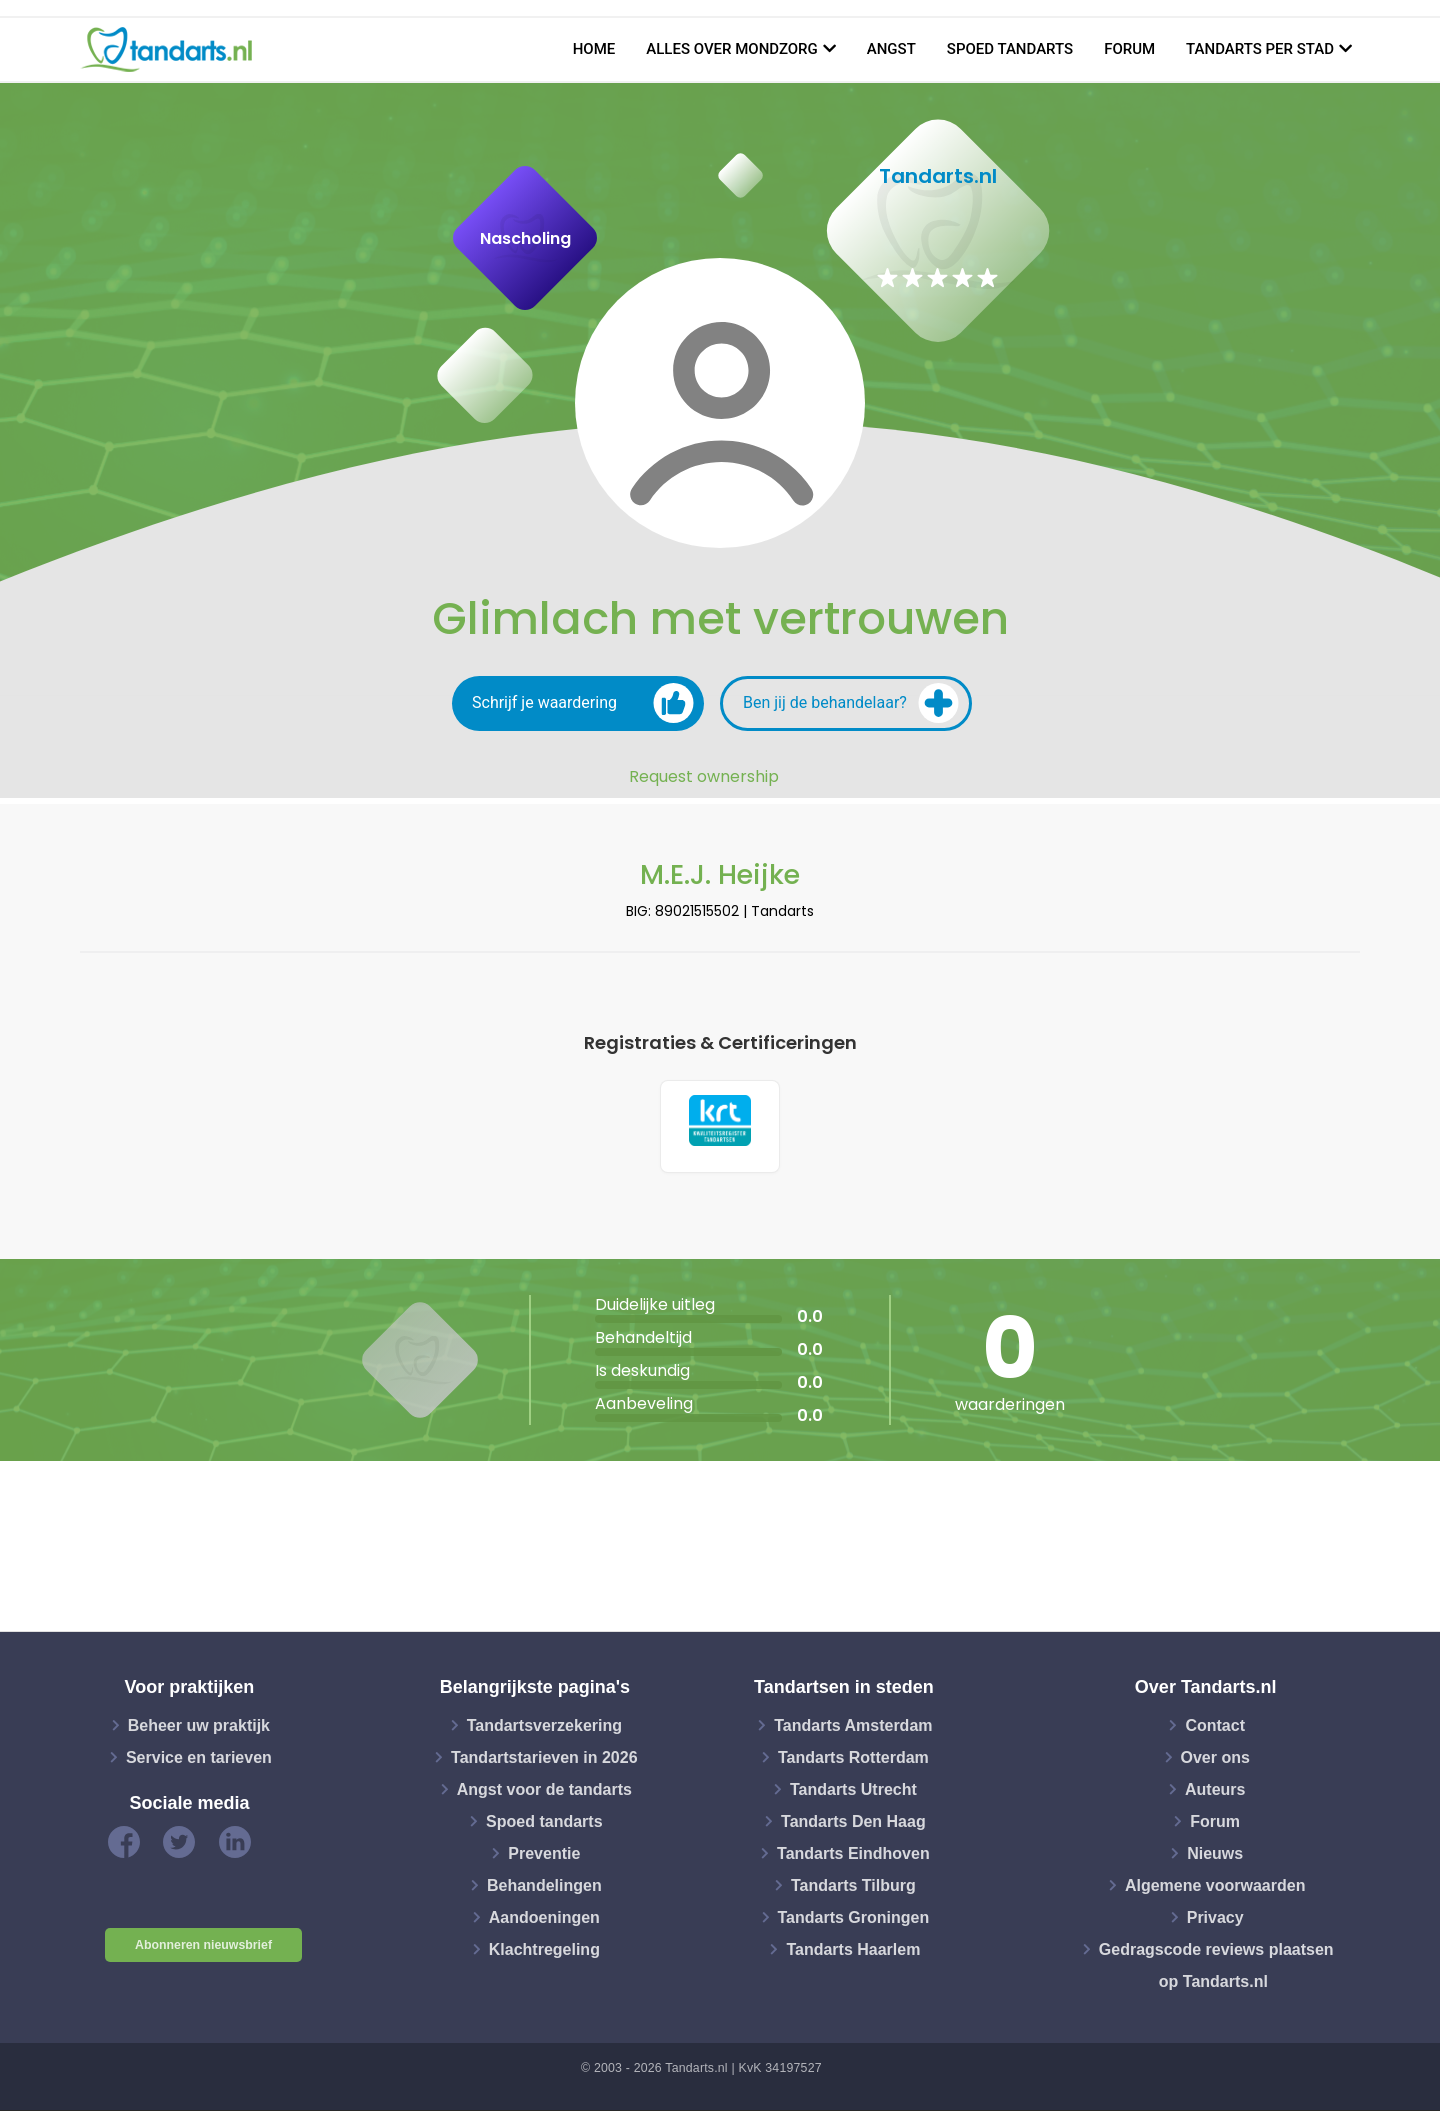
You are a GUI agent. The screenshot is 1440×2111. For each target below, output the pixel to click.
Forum (1129, 49)
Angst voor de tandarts (544, 1790)
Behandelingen (544, 1886)
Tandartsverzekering (544, 1726)
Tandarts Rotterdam (853, 1758)
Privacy (1215, 1918)
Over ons (1215, 1758)
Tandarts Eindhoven (853, 1854)
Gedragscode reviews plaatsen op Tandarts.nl (1216, 1966)
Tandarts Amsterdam (853, 1726)
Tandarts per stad (1260, 49)
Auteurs (1215, 1790)
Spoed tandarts (1010, 49)
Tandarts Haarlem (853, 1950)
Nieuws (1215, 1854)
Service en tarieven (199, 1758)
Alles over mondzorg (732, 49)
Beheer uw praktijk (199, 1726)
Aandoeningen (544, 1918)
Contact (1215, 1726)
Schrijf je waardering (583, 703)
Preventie (544, 1854)
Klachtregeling (544, 1950)
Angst (891, 49)
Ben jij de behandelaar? (851, 703)
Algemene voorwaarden (1215, 1886)
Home (594, 49)
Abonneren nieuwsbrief (203, 1947)
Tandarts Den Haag (853, 1822)
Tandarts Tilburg (853, 1886)
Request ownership (704, 777)
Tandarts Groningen (854, 1918)
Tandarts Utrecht (853, 1790)
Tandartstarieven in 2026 (544, 1758)
